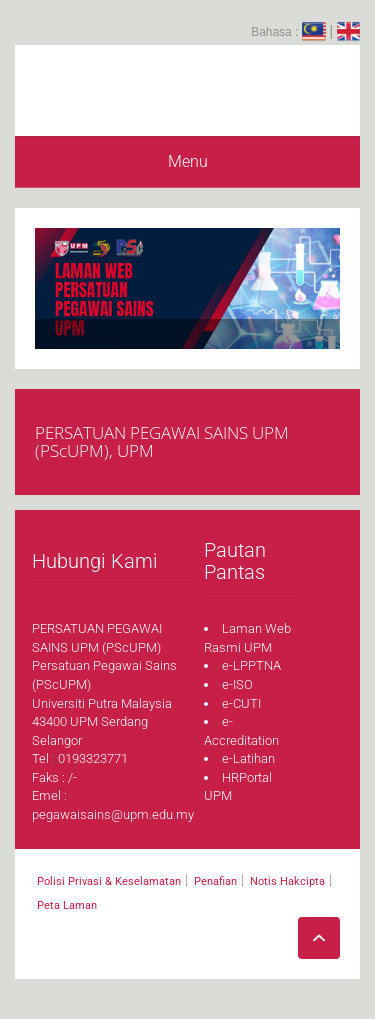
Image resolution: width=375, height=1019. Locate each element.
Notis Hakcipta (287, 881)
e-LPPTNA (251, 665)
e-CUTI (241, 703)
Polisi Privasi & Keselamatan (109, 881)
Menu (188, 161)
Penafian (215, 881)
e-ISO (237, 684)
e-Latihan (248, 758)
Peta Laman (67, 905)
